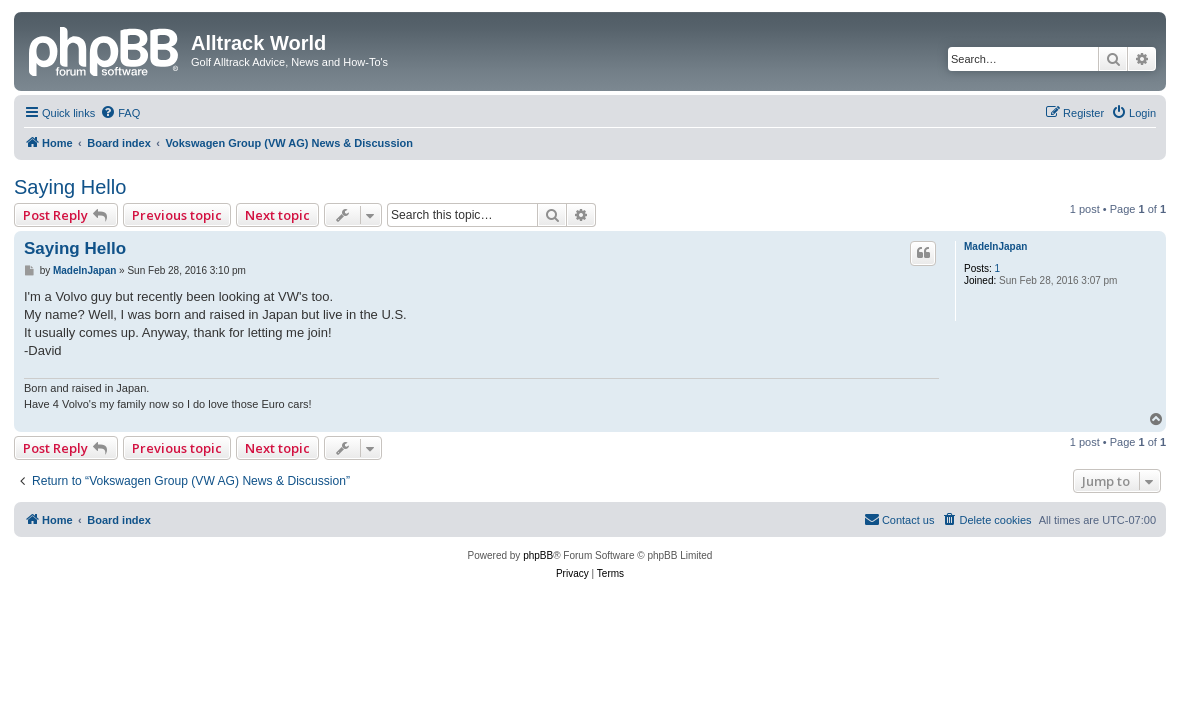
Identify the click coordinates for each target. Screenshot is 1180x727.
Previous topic (177, 215)
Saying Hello (70, 187)
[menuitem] (120, 113)
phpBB (538, 555)
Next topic (277, 215)
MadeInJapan (995, 246)
